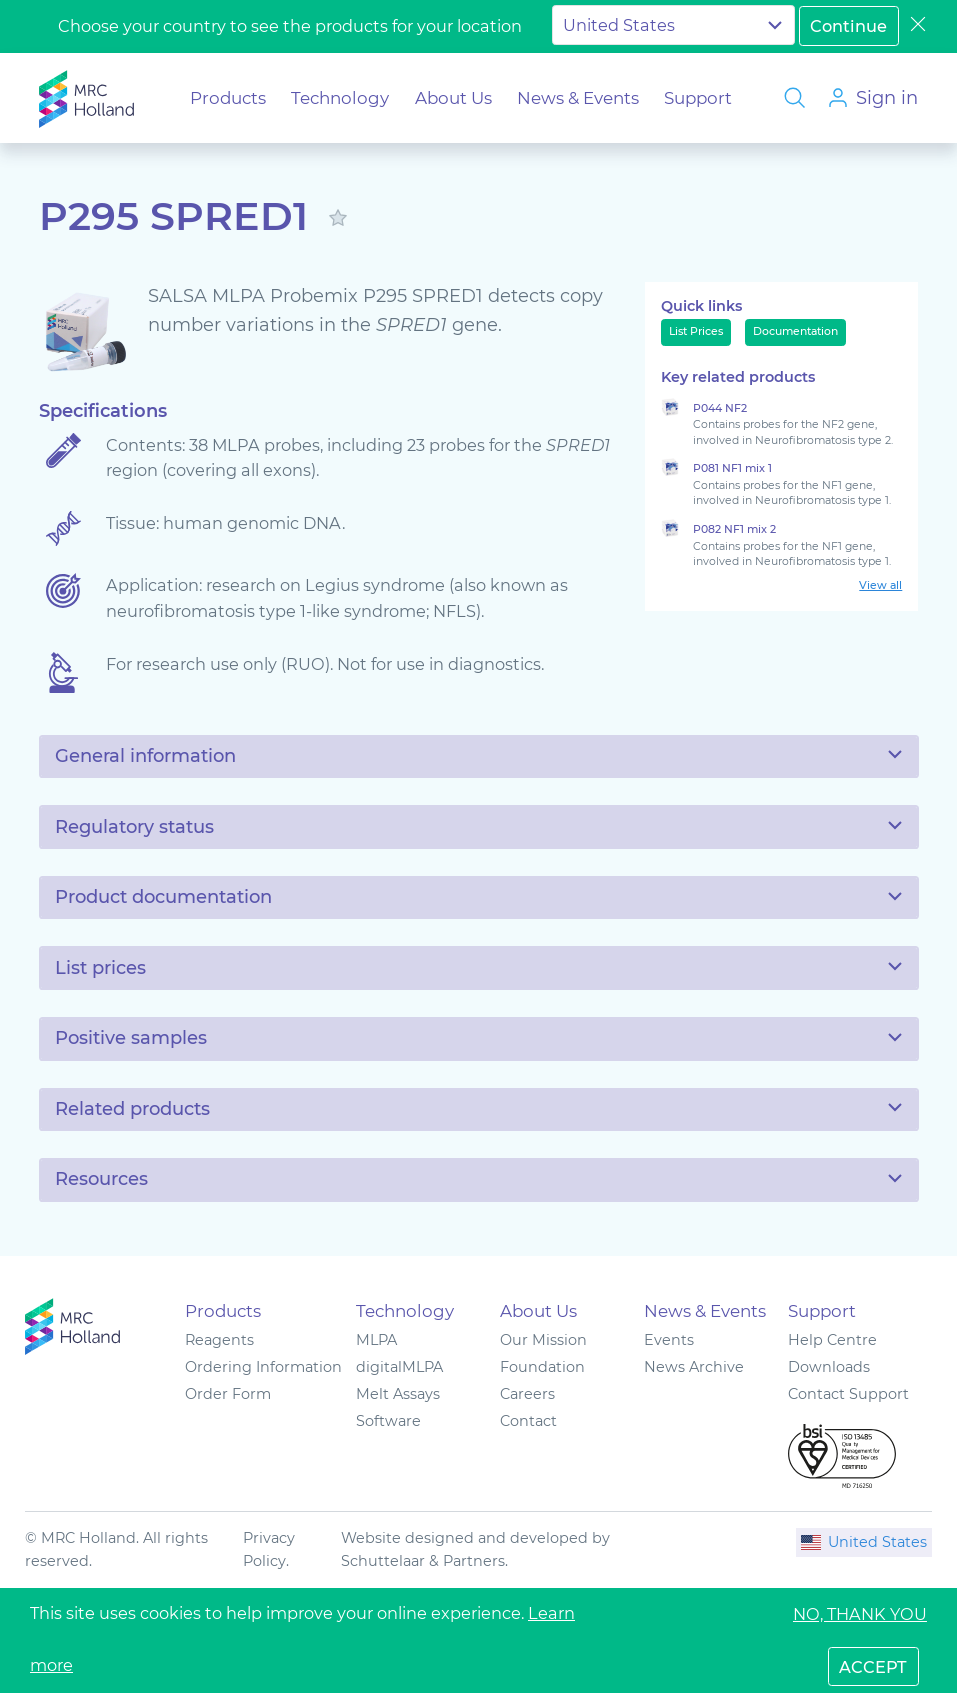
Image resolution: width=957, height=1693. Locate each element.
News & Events (578, 98)
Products (228, 98)
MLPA (376, 1340)
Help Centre (832, 1340)
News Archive (694, 1367)
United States (863, 1542)
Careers (527, 1394)
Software (388, 1421)
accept (873, 1667)
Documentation (795, 331)
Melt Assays (398, 1394)
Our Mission (543, 1340)
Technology (340, 98)
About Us (453, 98)
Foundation (542, 1367)
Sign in (887, 98)
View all (880, 585)
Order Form (228, 1394)
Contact (528, 1421)
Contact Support (848, 1394)
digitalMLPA (399, 1367)
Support (698, 98)
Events (669, 1340)
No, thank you (860, 1614)
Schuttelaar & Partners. (424, 1561)
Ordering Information (263, 1367)
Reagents (219, 1340)
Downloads (829, 1367)
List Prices (696, 331)
